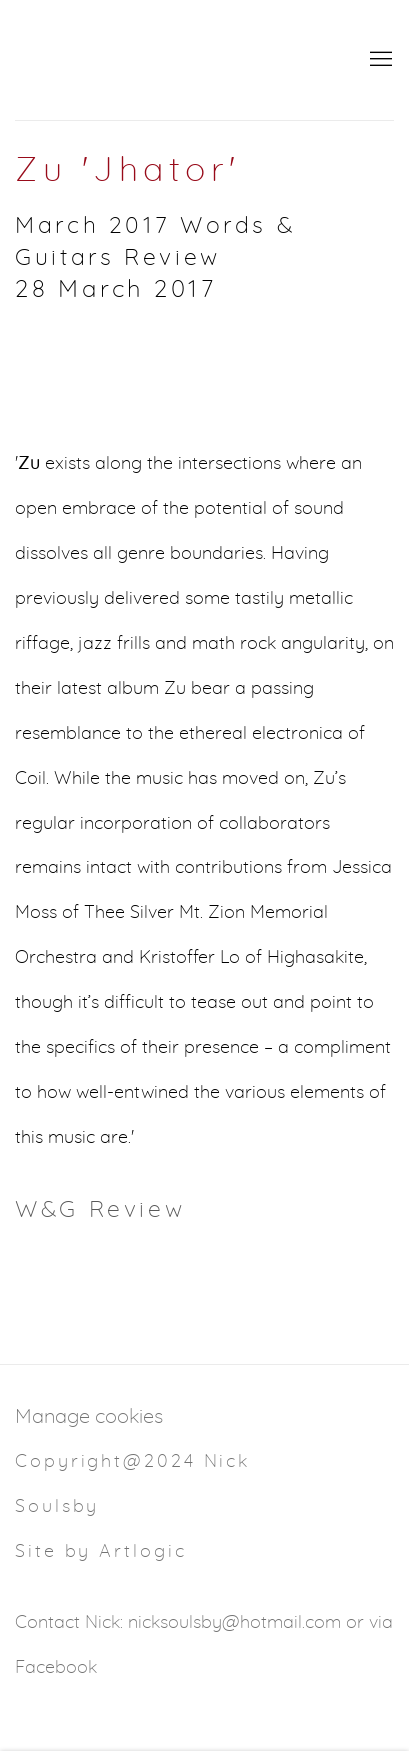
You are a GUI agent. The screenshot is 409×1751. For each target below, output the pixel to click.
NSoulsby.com (174, 60)
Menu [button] (379, 60)
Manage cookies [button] (89, 1417)
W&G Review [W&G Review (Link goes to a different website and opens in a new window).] (100, 1210)
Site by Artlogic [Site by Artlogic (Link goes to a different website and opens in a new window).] (100, 1552)
